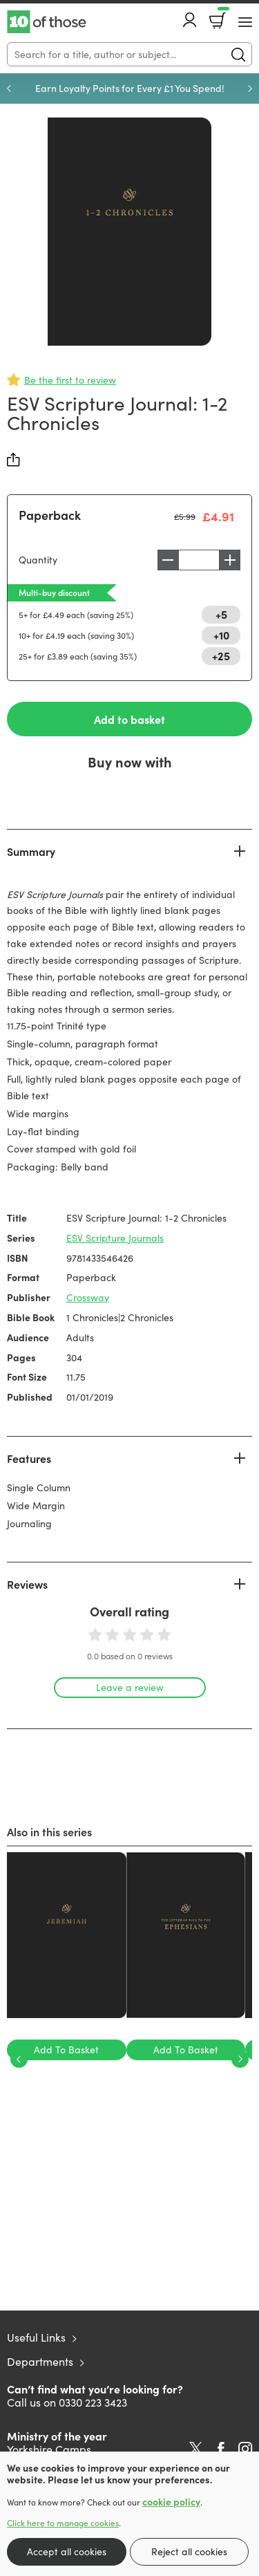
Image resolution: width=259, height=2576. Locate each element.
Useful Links (36, 2337)
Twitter (195, 2449)
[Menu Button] (245, 22)
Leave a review (130, 1687)
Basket (222, 15)
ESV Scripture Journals (115, 1237)
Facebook (221, 2449)
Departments (40, 2361)
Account (190, 19)
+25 (221, 655)
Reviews (27, 1584)
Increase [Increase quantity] (230, 560)
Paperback (50, 514)
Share (14, 460)
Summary (31, 851)
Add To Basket (66, 2049)
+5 (221, 614)
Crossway (87, 1297)
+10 (221, 634)
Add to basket (129, 719)
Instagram (245, 2449)
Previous (9, 88)
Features (29, 1458)
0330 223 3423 (93, 2402)
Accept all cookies (66, 2551)
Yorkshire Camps (49, 2449)
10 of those (46, 22)
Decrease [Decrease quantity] (167, 560)
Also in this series (49, 1831)
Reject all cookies (189, 2551)
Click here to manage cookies (63, 2523)
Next (250, 88)
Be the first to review (70, 379)
